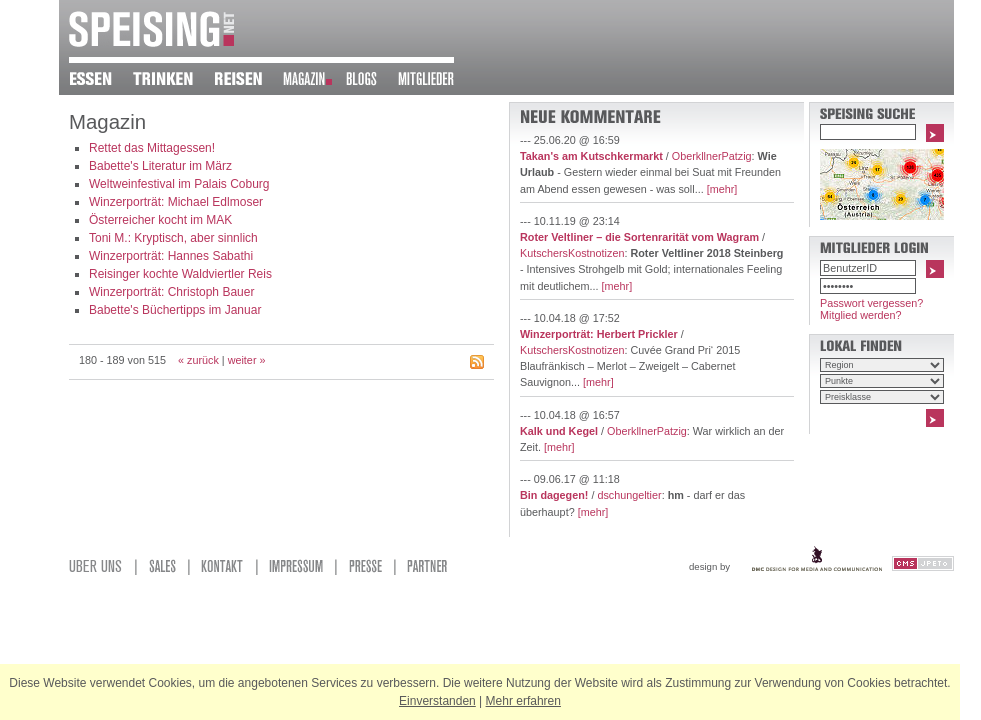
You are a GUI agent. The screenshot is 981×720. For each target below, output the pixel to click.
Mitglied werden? (861, 315)
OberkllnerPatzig (712, 156)
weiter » (247, 360)
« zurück (198, 360)
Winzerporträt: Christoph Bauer (171, 292)
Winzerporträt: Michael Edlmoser (176, 202)
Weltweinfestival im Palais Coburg (179, 184)
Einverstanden (437, 701)
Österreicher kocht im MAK (160, 220)
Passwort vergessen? (871, 303)
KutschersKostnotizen (572, 253)
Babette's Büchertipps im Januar (175, 310)
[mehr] (722, 189)
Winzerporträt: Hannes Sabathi (171, 256)
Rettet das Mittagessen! (152, 148)
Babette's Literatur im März (160, 166)
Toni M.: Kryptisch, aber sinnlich (173, 238)
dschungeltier (629, 495)
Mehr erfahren (523, 701)
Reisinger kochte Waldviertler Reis (180, 274)
